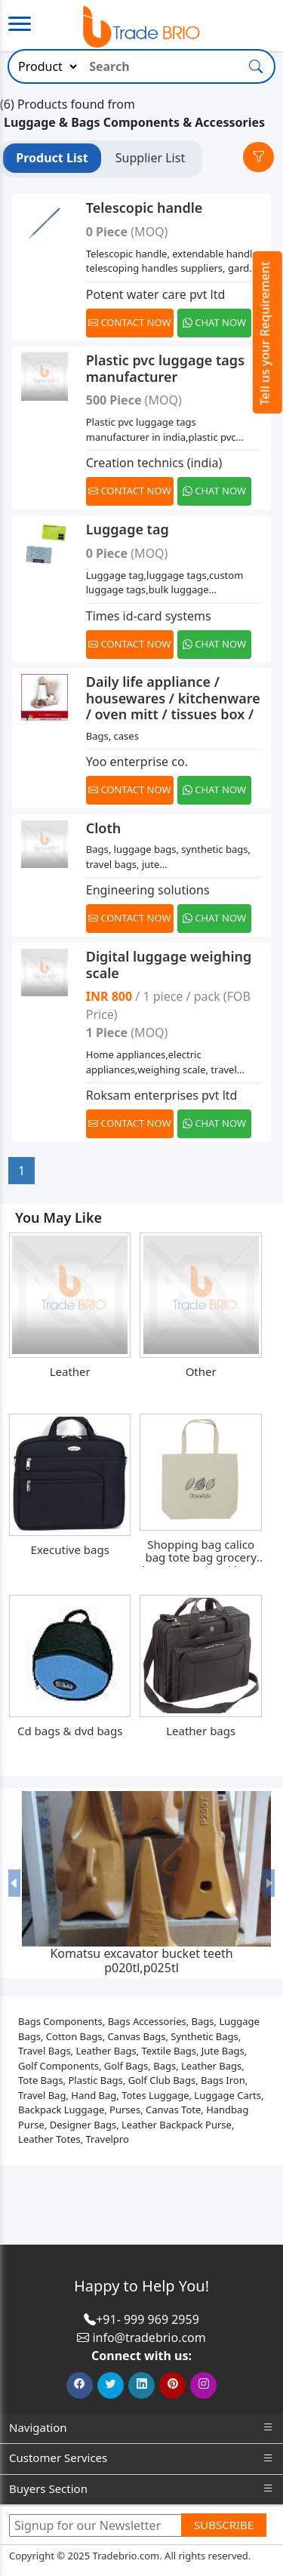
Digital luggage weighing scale (169, 964)
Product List (52, 157)
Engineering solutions (148, 890)
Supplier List (150, 157)
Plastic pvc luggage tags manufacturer (165, 368)
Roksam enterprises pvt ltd (162, 1095)
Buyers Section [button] (141, 2489)
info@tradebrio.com (148, 2337)
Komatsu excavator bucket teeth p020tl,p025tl (141, 1960)
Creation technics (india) (154, 462)
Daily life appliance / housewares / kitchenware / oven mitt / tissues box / (173, 697)
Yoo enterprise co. (137, 761)
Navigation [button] (141, 2427)
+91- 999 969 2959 (147, 2319)
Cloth (103, 828)
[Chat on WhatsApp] (215, 323)
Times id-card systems (148, 616)
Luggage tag (127, 529)
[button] (14, 1883)
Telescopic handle (144, 208)
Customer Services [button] (141, 2458)
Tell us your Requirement (265, 333)
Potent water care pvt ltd (156, 294)
